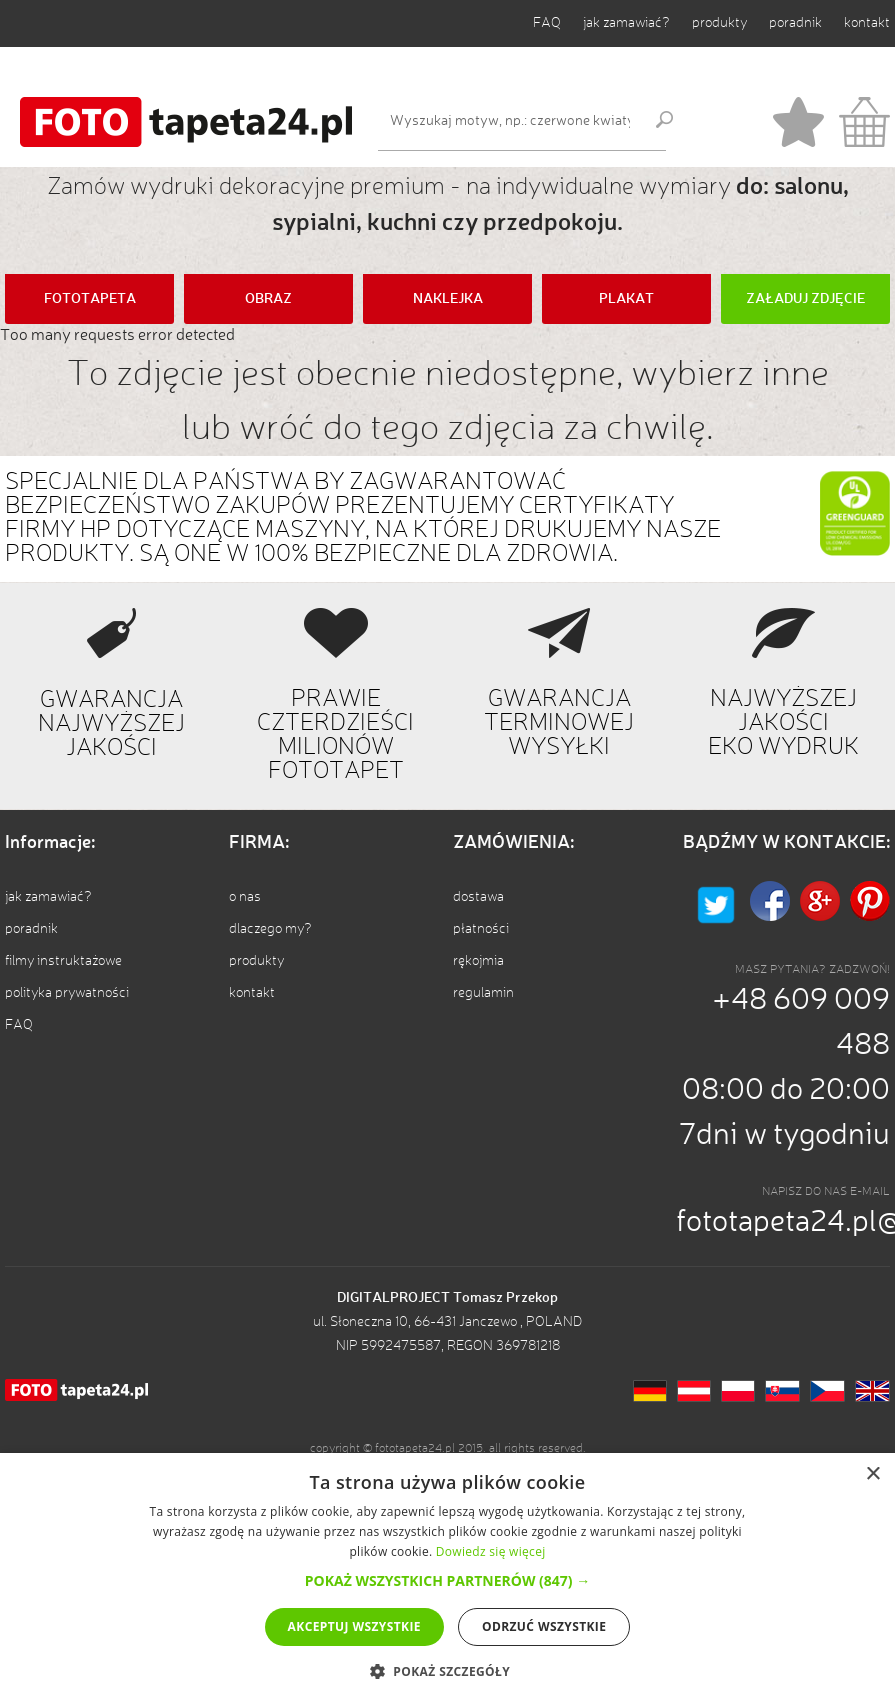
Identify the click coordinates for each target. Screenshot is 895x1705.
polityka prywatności (67, 993)
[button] (447, 1580)
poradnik (795, 23)
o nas (245, 897)
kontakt (867, 23)
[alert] (447, 1579)
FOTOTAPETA (90, 299)
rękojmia (478, 961)
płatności (481, 929)
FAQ (547, 23)
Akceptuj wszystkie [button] (354, 1626)
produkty (719, 23)
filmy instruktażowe (63, 961)
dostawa (478, 897)
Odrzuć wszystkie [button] (544, 1626)
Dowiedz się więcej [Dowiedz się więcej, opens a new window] (491, 1551)
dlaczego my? (270, 929)
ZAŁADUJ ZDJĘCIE (805, 299)
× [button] (872, 1474)
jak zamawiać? (626, 23)
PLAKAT (626, 299)
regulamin (483, 993)
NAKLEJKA (448, 299)
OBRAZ (268, 299)
